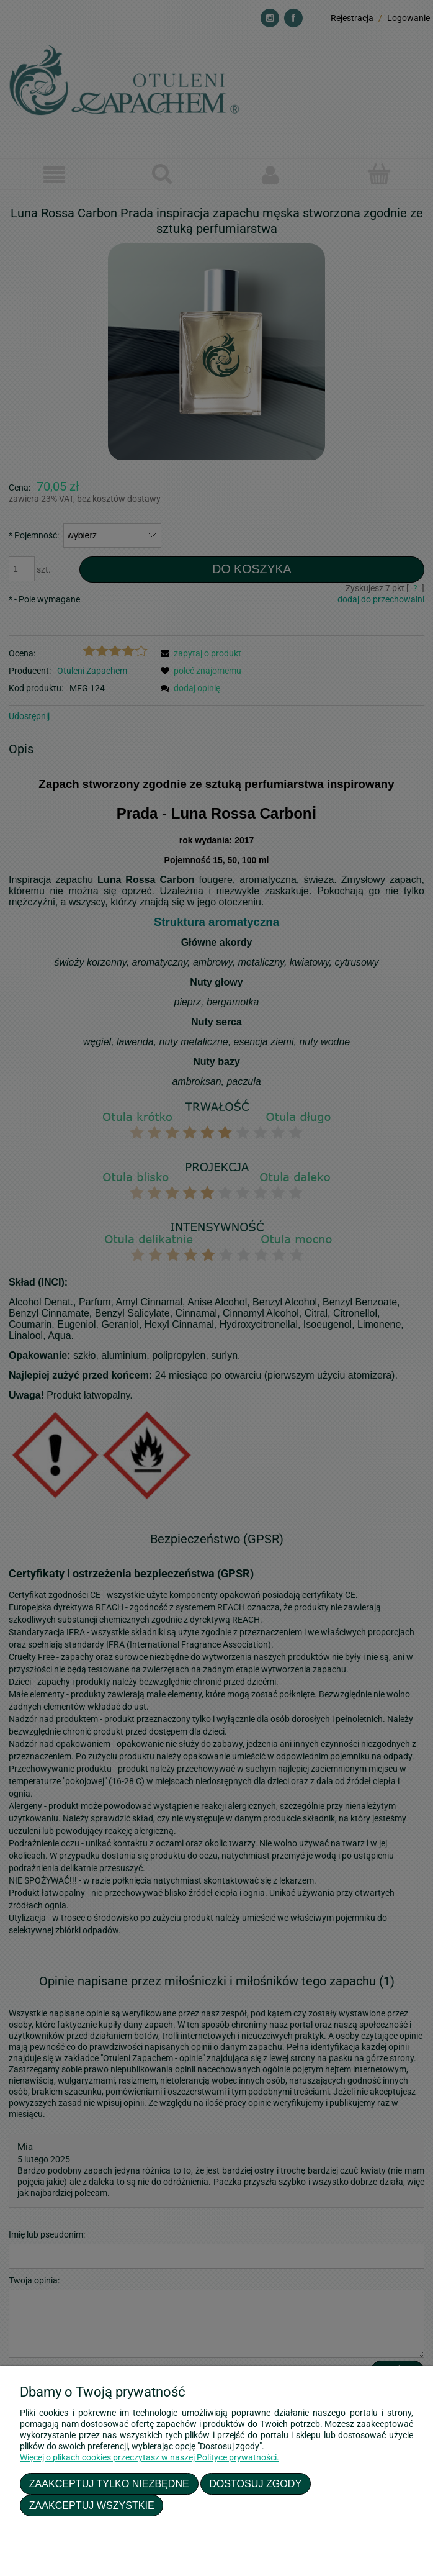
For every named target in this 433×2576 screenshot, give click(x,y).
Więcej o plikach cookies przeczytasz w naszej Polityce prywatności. (149, 2457)
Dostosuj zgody (255, 2483)
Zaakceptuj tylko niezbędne (109, 2483)
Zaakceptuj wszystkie (91, 2505)
